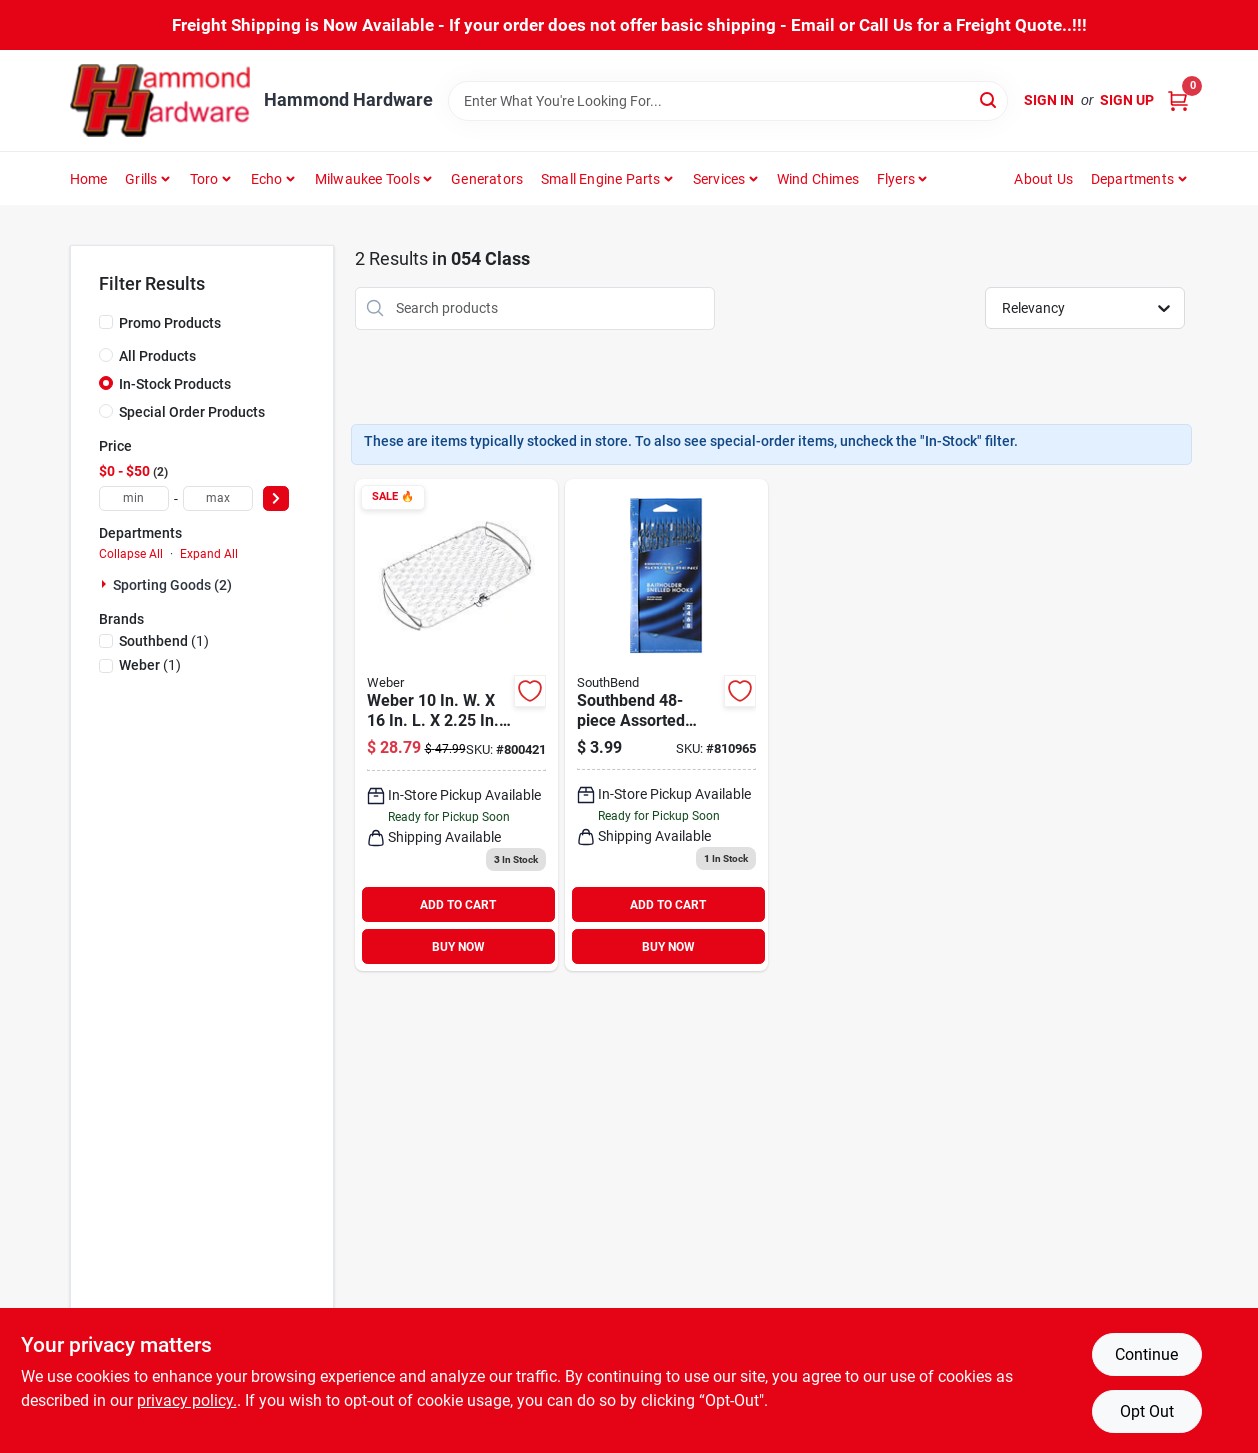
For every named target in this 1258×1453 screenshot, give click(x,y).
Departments (1132, 179)
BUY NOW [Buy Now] (458, 947)
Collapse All (131, 554)
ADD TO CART (458, 905)
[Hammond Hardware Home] (160, 100)
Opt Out (1147, 1411)
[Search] (989, 99)
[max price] (218, 498)
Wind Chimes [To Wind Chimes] (818, 179)
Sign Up (1127, 100)
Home (89, 179)
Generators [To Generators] (487, 179)
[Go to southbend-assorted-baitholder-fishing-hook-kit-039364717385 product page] (666, 725)
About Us (1043, 179)
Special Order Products (192, 412)
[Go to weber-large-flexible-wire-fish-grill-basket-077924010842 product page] (456, 725)
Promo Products (170, 323)
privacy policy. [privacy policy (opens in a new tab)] (187, 1400)
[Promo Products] (106, 322)
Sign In (1049, 100)
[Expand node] (106, 584)
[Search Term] (728, 101)
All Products (157, 356)
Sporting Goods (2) (172, 585)
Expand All (209, 554)
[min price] (134, 498)
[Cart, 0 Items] (1178, 100)
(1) (164, 641)
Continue (1146, 1354)
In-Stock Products (175, 384)
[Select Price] (276, 498)
